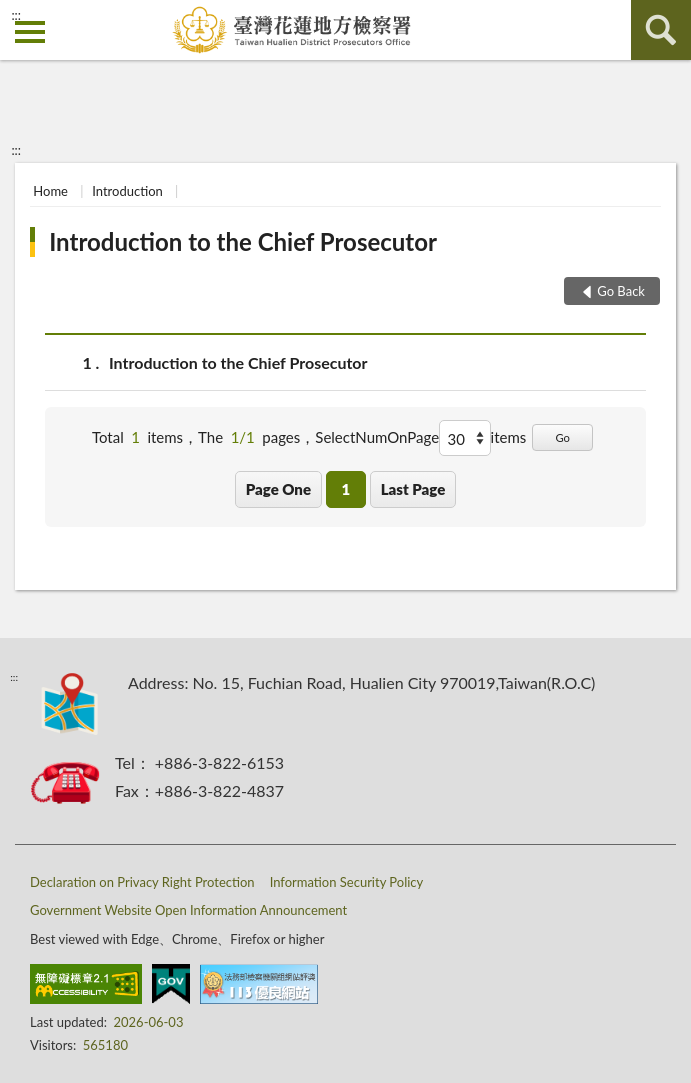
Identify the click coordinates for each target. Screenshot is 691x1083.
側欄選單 (30, 32)
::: (16, 15)
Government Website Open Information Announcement (188, 910)
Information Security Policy (347, 882)
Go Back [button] (621, 291)
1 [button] (345, 489)
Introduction (127, 191)
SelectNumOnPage (377, 437)
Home (50, 191)
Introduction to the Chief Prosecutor (243, 241)
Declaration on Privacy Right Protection (142, 882)
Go (562, 437)
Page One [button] (278, 489)
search (661, 30)
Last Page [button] (413, 489)
